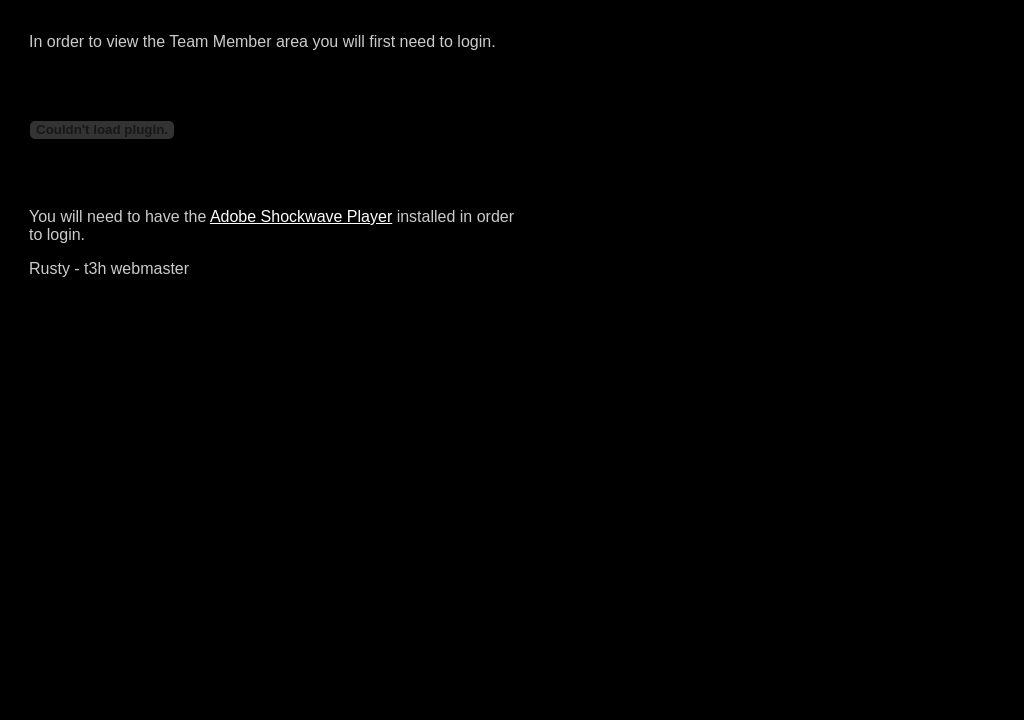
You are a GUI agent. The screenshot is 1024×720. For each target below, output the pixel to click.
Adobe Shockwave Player (301, 216)
